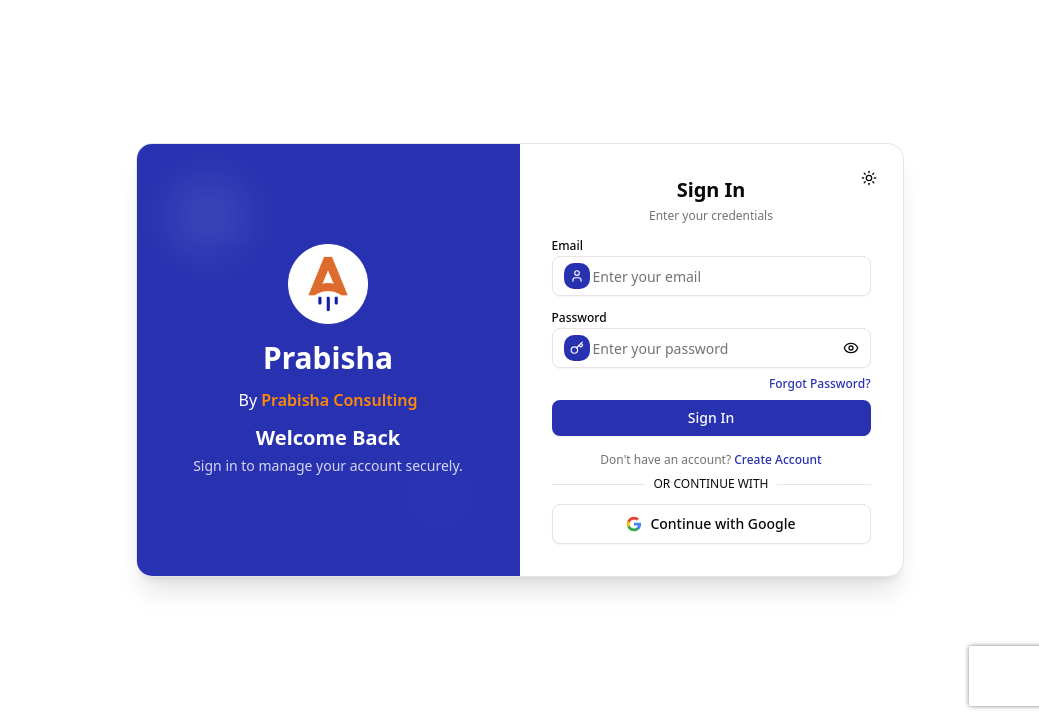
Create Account (777, 459)
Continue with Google (710, 523)
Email (567, 245)
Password (579, 317)
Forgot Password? (820, 384)
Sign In (711, 417)
